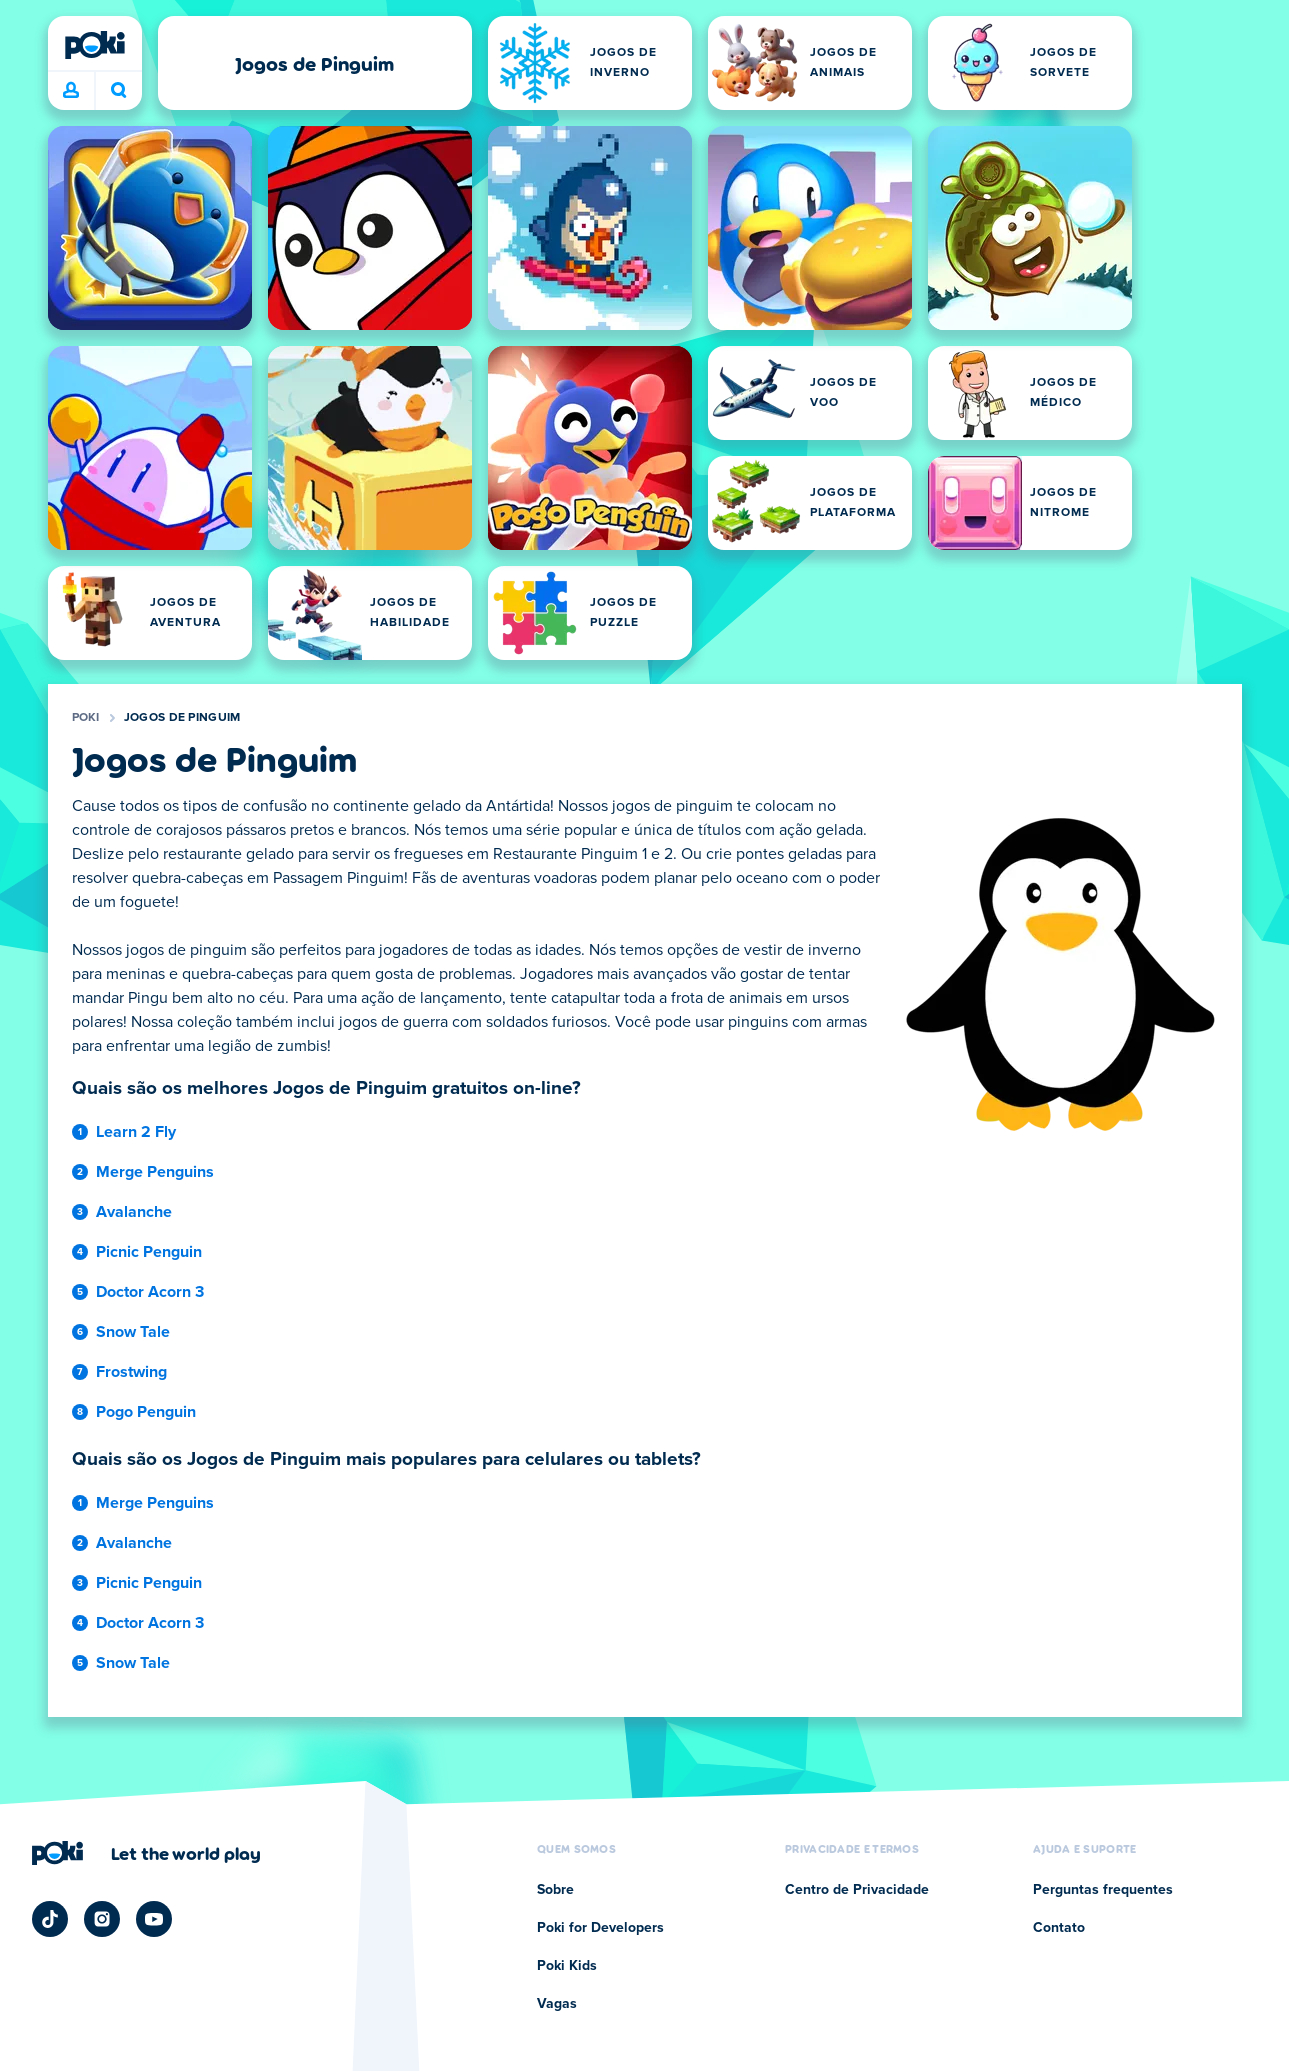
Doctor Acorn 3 (150, 1292)
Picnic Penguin (149, 1252)
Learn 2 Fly (136, 1132)
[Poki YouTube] (154, 1919)
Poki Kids (567, 1966)
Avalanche (134, 1212)
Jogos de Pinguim (182, 718)
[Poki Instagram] (102, 1919)
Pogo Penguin (146, 1412)
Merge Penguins (155, 1172)
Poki (86, 718)
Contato (1059, 1928)
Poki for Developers (600, 1928)
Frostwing (131, 1372)
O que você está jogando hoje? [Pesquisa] (119, 90)
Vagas (557, 2004)
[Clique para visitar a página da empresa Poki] (146, 1853)
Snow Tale (133, 1332)
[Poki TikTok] (50, 1919)
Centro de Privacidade (857, 1890)
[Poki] (95, 45)
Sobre (555, 1890)
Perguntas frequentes (1103, 1890)
